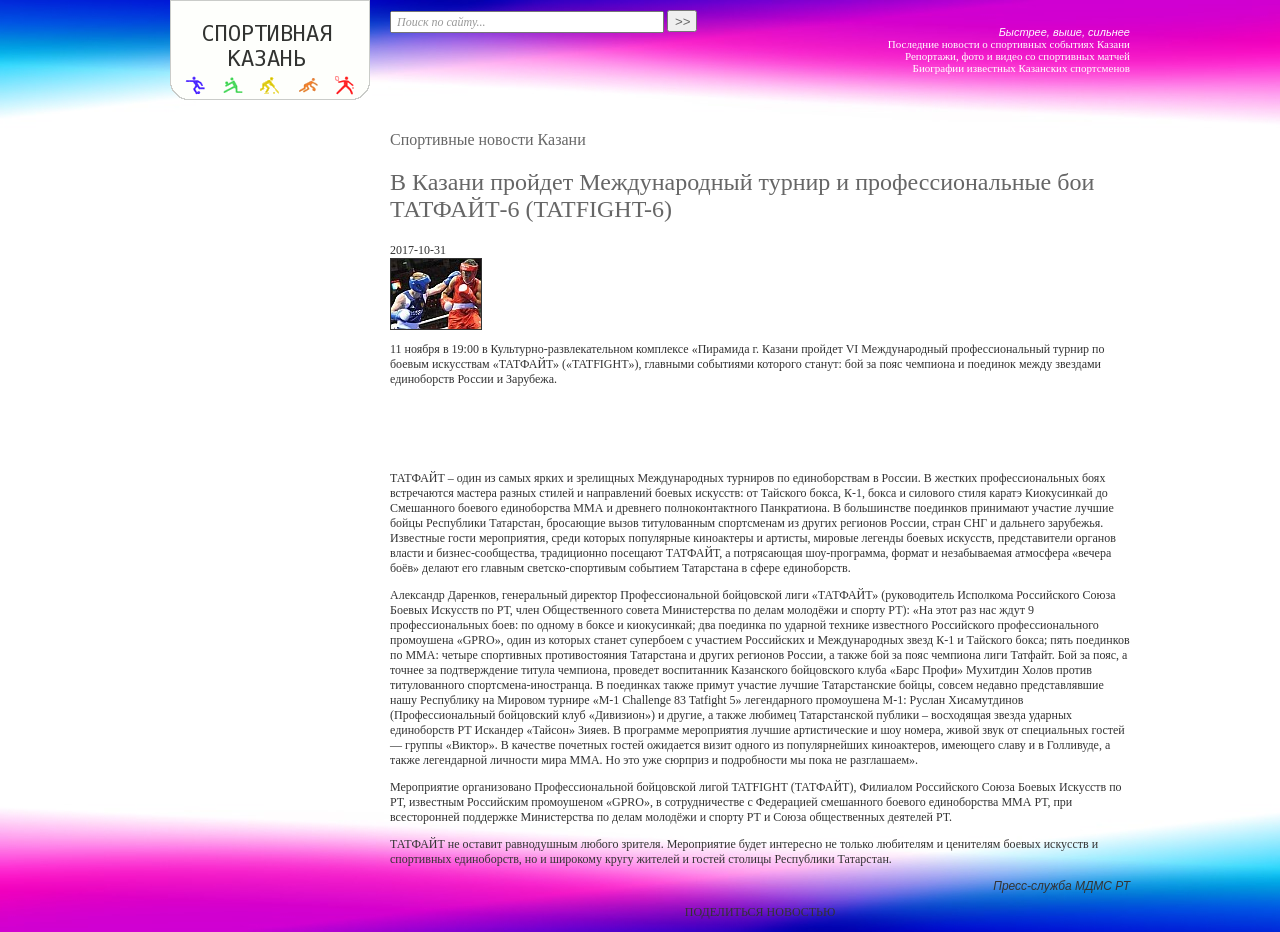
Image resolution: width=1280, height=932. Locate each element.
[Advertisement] (760, 429)
